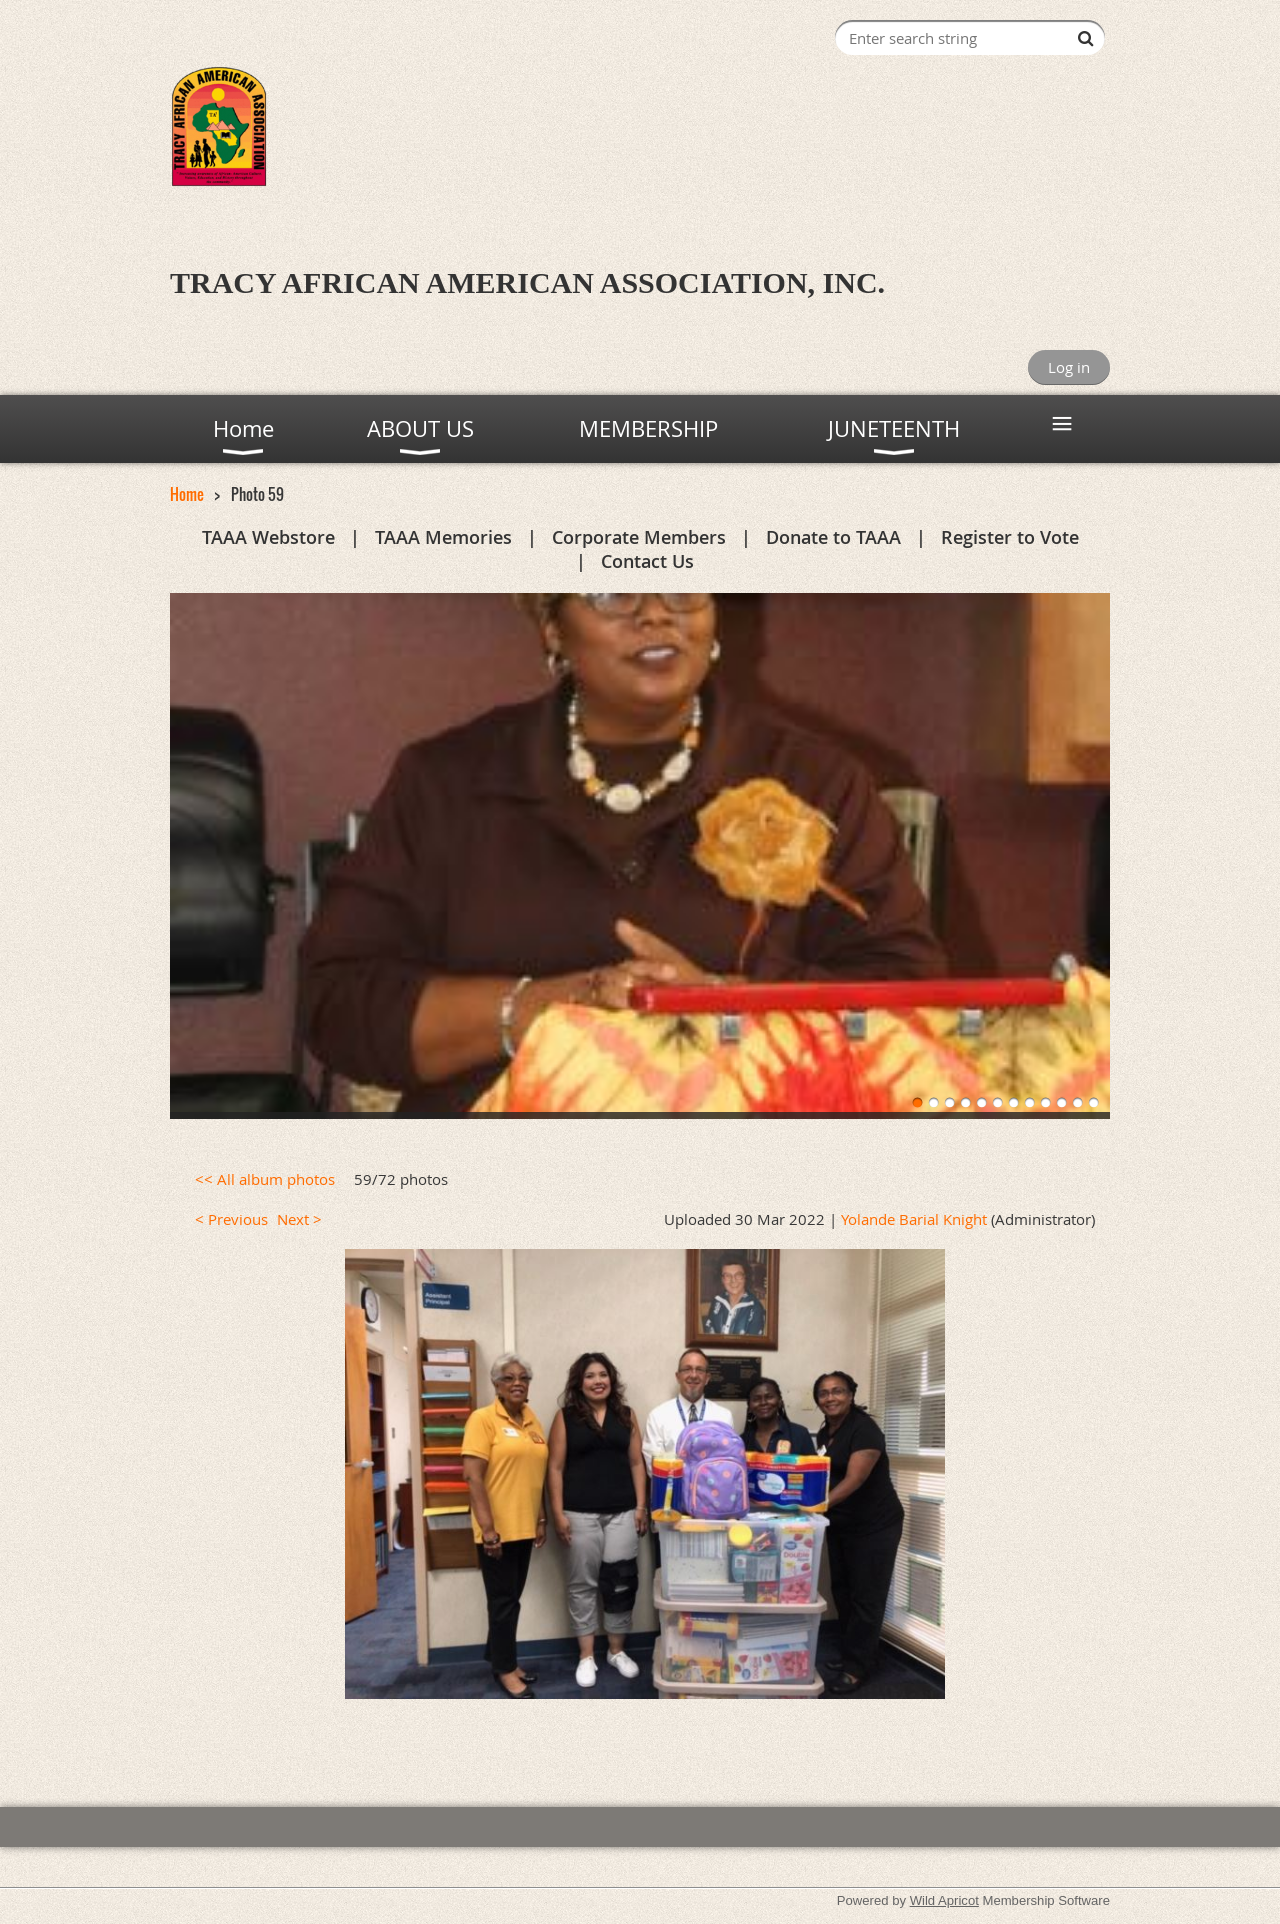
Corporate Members (639, 537)
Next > (299, 1219)
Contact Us (647, 561)
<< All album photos (265, 1179)
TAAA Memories (443, 537)
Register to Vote (1010, 537)
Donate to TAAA (833, 537)
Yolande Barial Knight (914, 1219)
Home (187, 494)
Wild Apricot (944, 1900)
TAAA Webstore (268, 537)
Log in (1069, 367)
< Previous (231, 1219)
